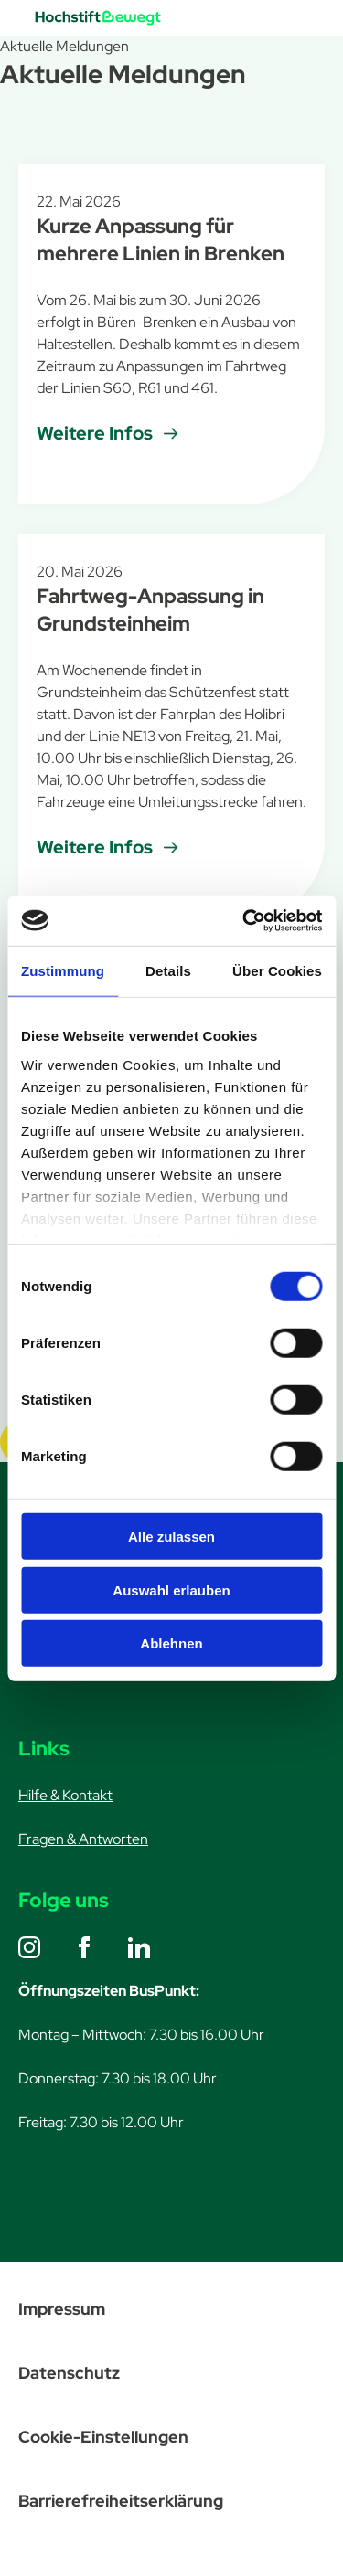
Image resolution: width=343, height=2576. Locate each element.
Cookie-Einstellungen (103, 2436)
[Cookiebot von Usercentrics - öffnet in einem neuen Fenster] (244, 920)
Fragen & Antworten (83, 1839)
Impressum (61, 2308)
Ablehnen (171, 1643)
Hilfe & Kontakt (65, 1795)
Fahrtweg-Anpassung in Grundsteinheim (150, 610)
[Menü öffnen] (290, 18)
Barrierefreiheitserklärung (120, 2500)
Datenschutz (69, 2372)
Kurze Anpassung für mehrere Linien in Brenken (160, 240)
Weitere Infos (95, 433)
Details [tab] (168, 971)
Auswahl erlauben (171, 1589)
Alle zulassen (171, 1536)
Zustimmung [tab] (62, 971)
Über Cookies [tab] (277, 971)
